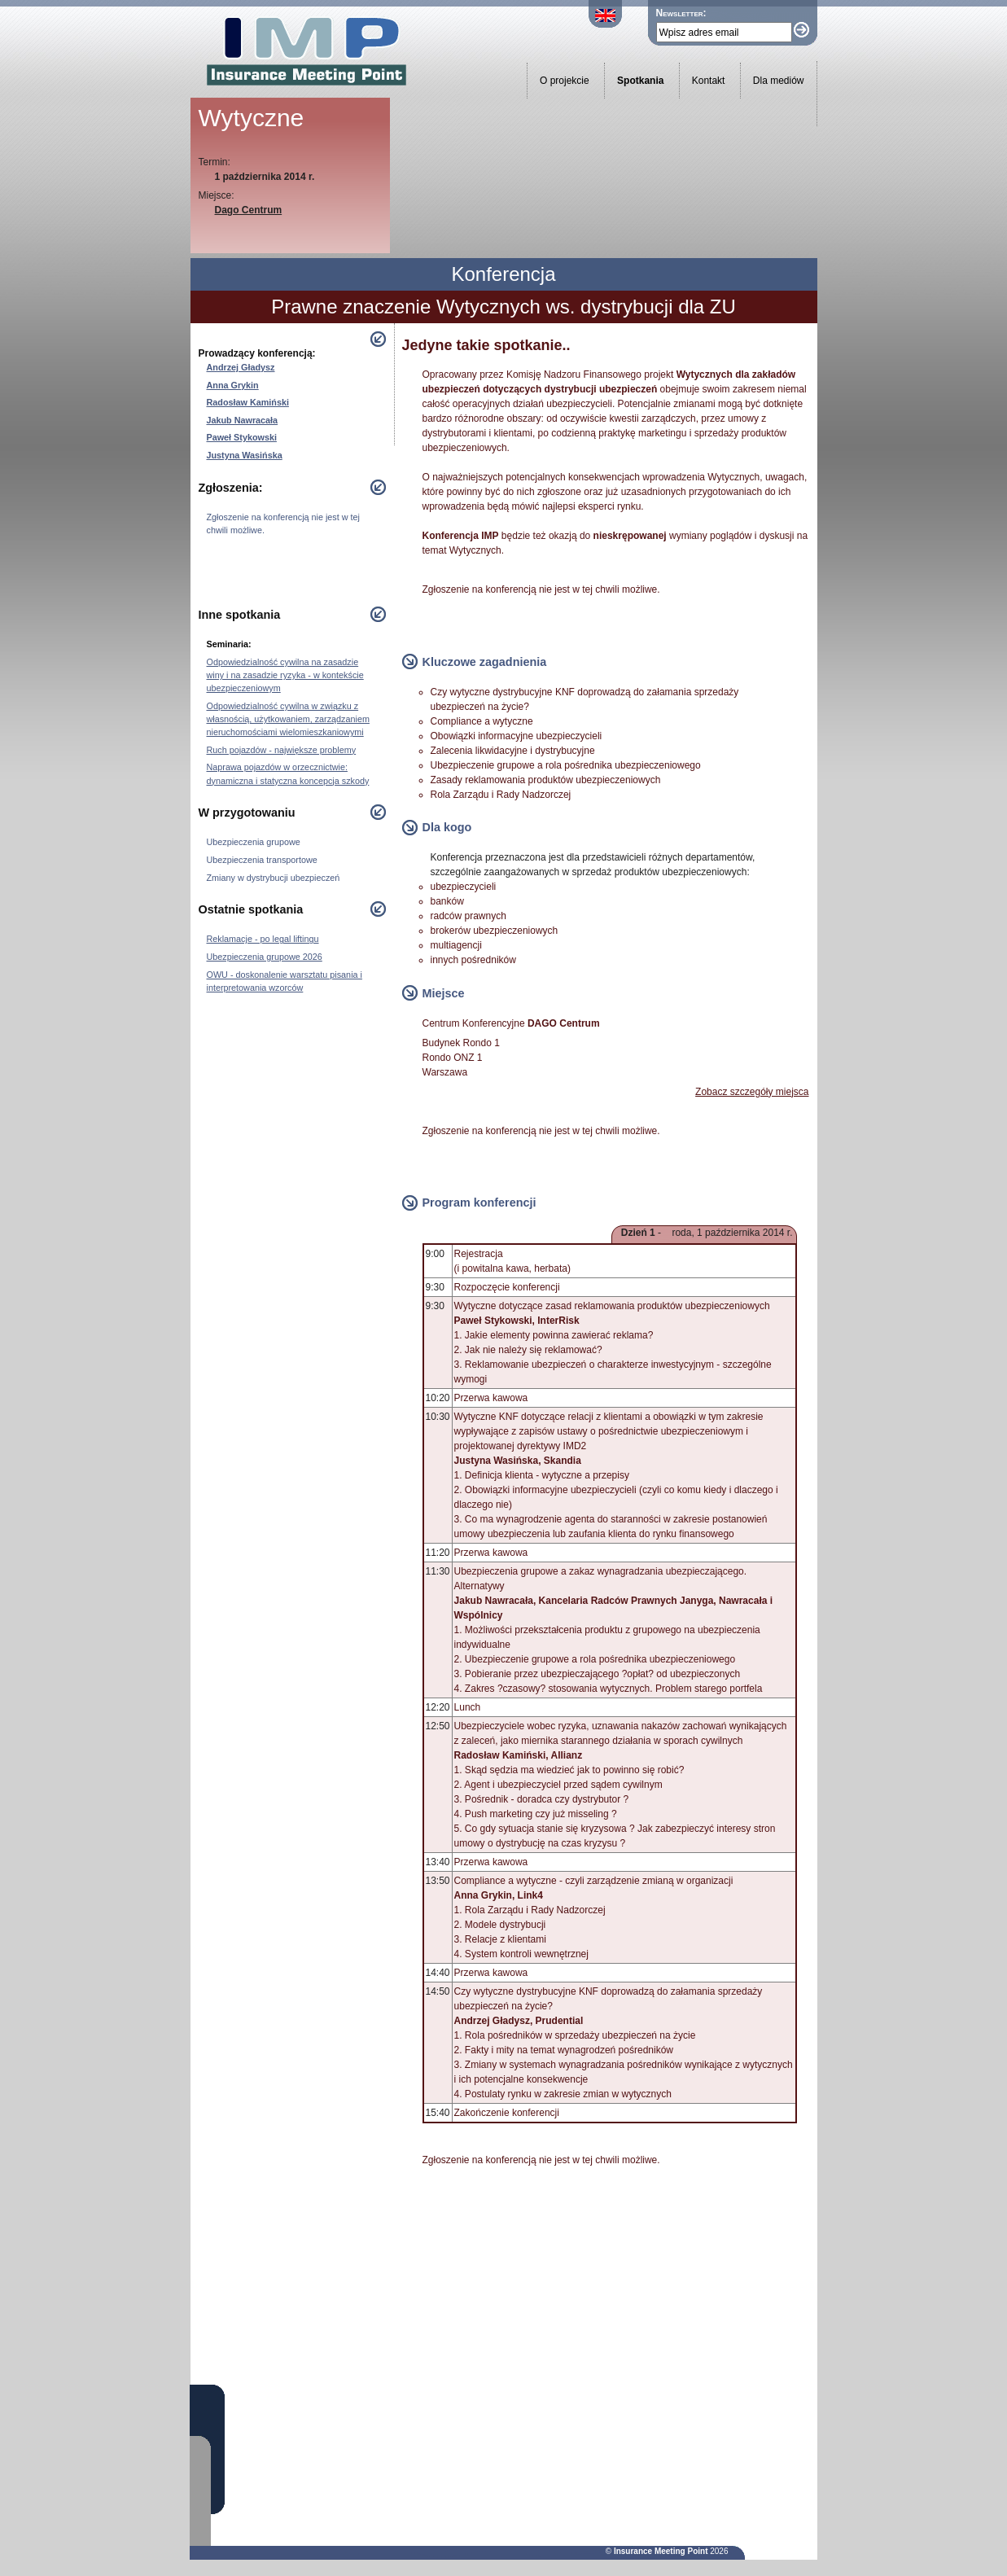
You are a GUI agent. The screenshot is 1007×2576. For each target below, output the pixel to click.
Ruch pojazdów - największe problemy (282, 750)
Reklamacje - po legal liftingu (263, 939)
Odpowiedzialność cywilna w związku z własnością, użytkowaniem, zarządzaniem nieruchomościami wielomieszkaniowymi (288, 719)
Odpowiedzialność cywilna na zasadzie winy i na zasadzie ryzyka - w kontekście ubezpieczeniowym (285, 675)
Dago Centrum (248, 210)
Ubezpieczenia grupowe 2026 (264, 957)
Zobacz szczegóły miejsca (751, 1091)
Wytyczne (251, 117)
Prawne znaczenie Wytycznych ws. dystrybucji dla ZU (503, 307)
